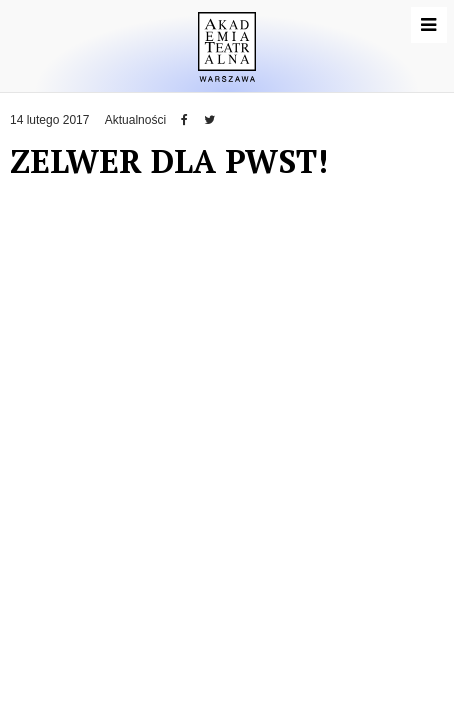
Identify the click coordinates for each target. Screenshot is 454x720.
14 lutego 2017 (49, 120)
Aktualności (135, 120)
